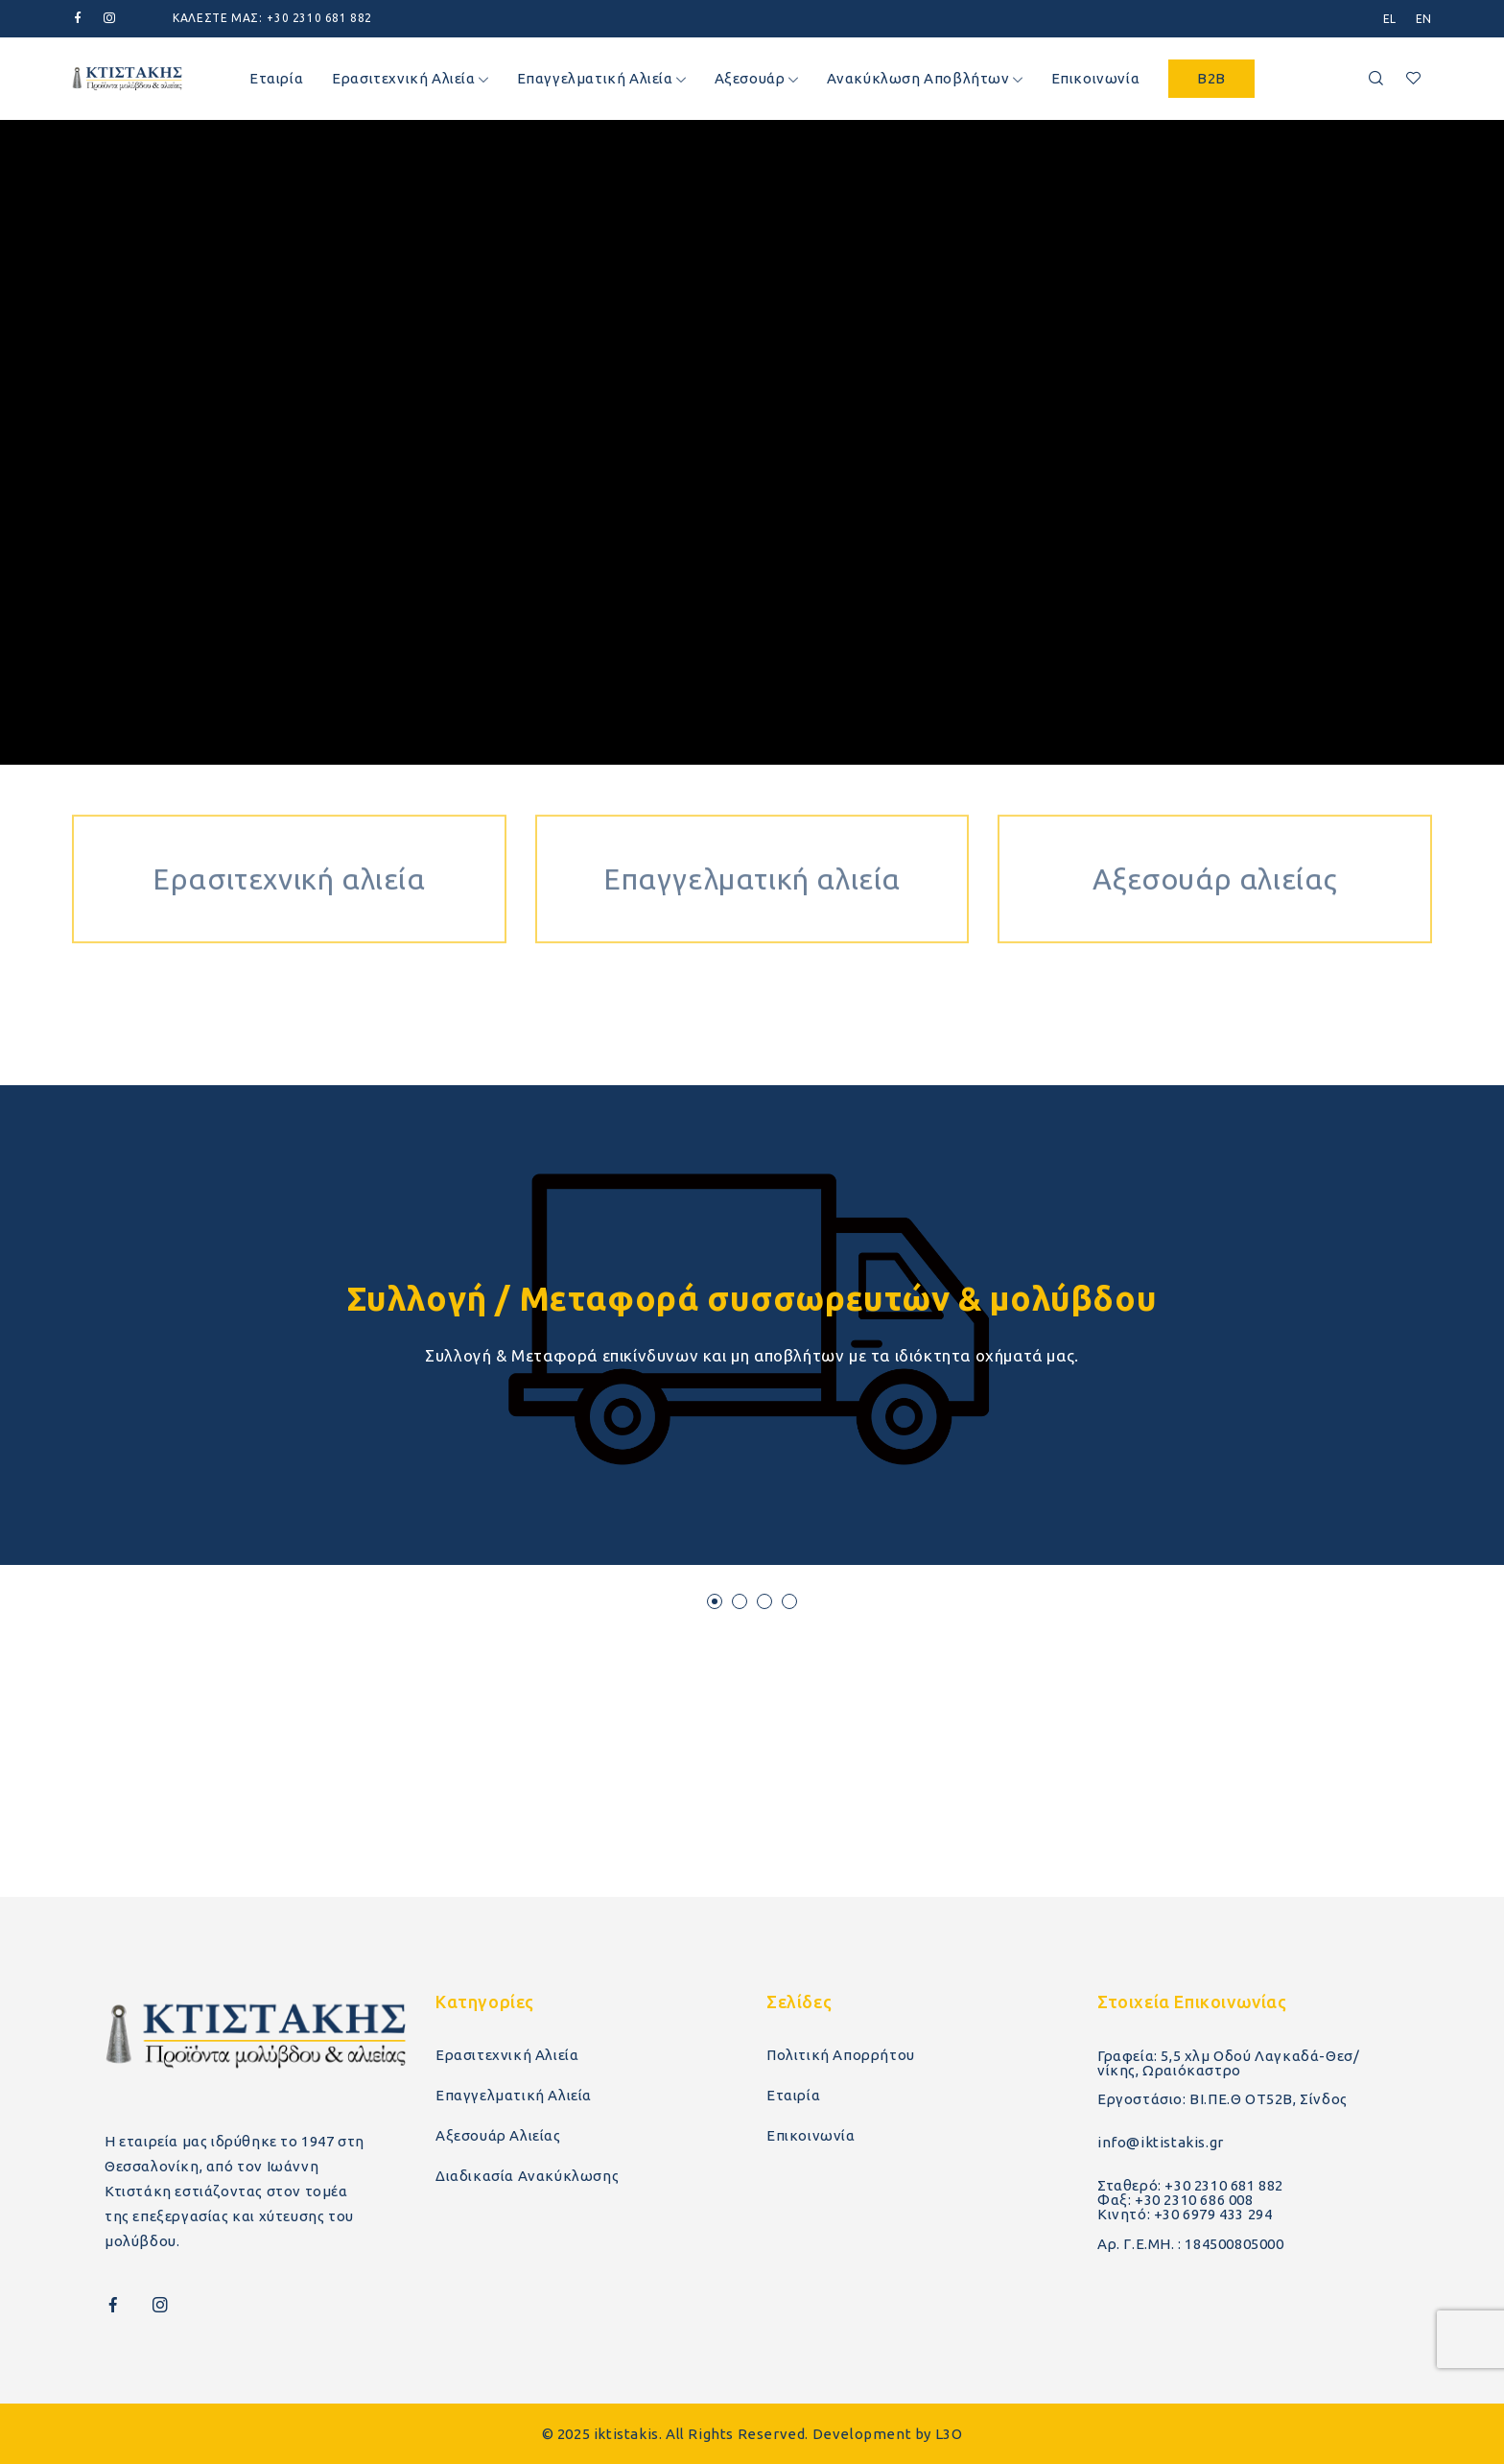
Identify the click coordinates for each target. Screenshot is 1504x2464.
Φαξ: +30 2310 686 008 (1175, 2200)
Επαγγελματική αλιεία (752, 819)
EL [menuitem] (1390, 18)
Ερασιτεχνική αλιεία (289, 819)
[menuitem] (1390, 19)
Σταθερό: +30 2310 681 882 (1190, 2185)
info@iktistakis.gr (1160, 2142)
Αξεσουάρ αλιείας (1215, 819)
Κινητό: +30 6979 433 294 (1184, 2214)
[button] (714, 1601)
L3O (949, 2434)
